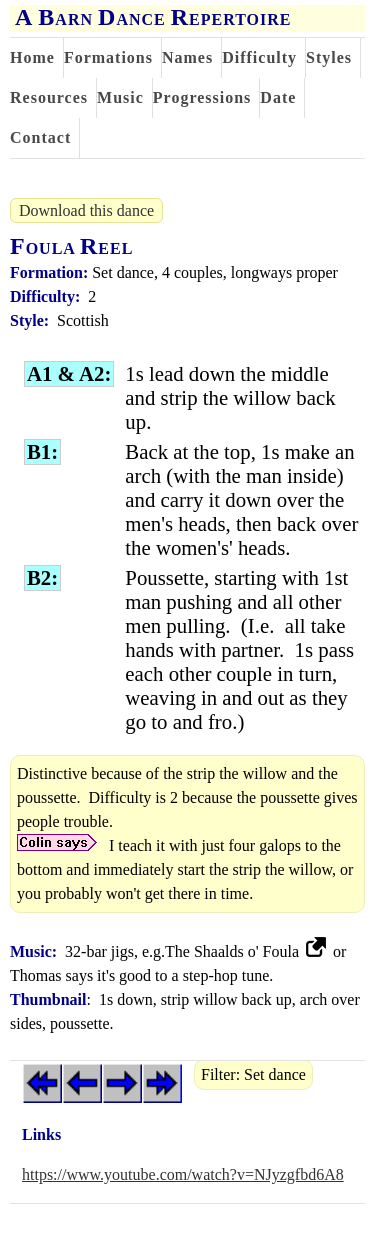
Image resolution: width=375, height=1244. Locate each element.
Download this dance (86, 210)
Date (278, 97)
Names (187, 57)
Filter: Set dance (253, 1074)
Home (32, 57)
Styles (329, 57)
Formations (108, 57)
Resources (49, 97)
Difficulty (259, 57)
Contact (40, 137)
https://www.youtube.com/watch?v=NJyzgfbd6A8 (183, 1174)
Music (120, 97)
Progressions (202, 97)
